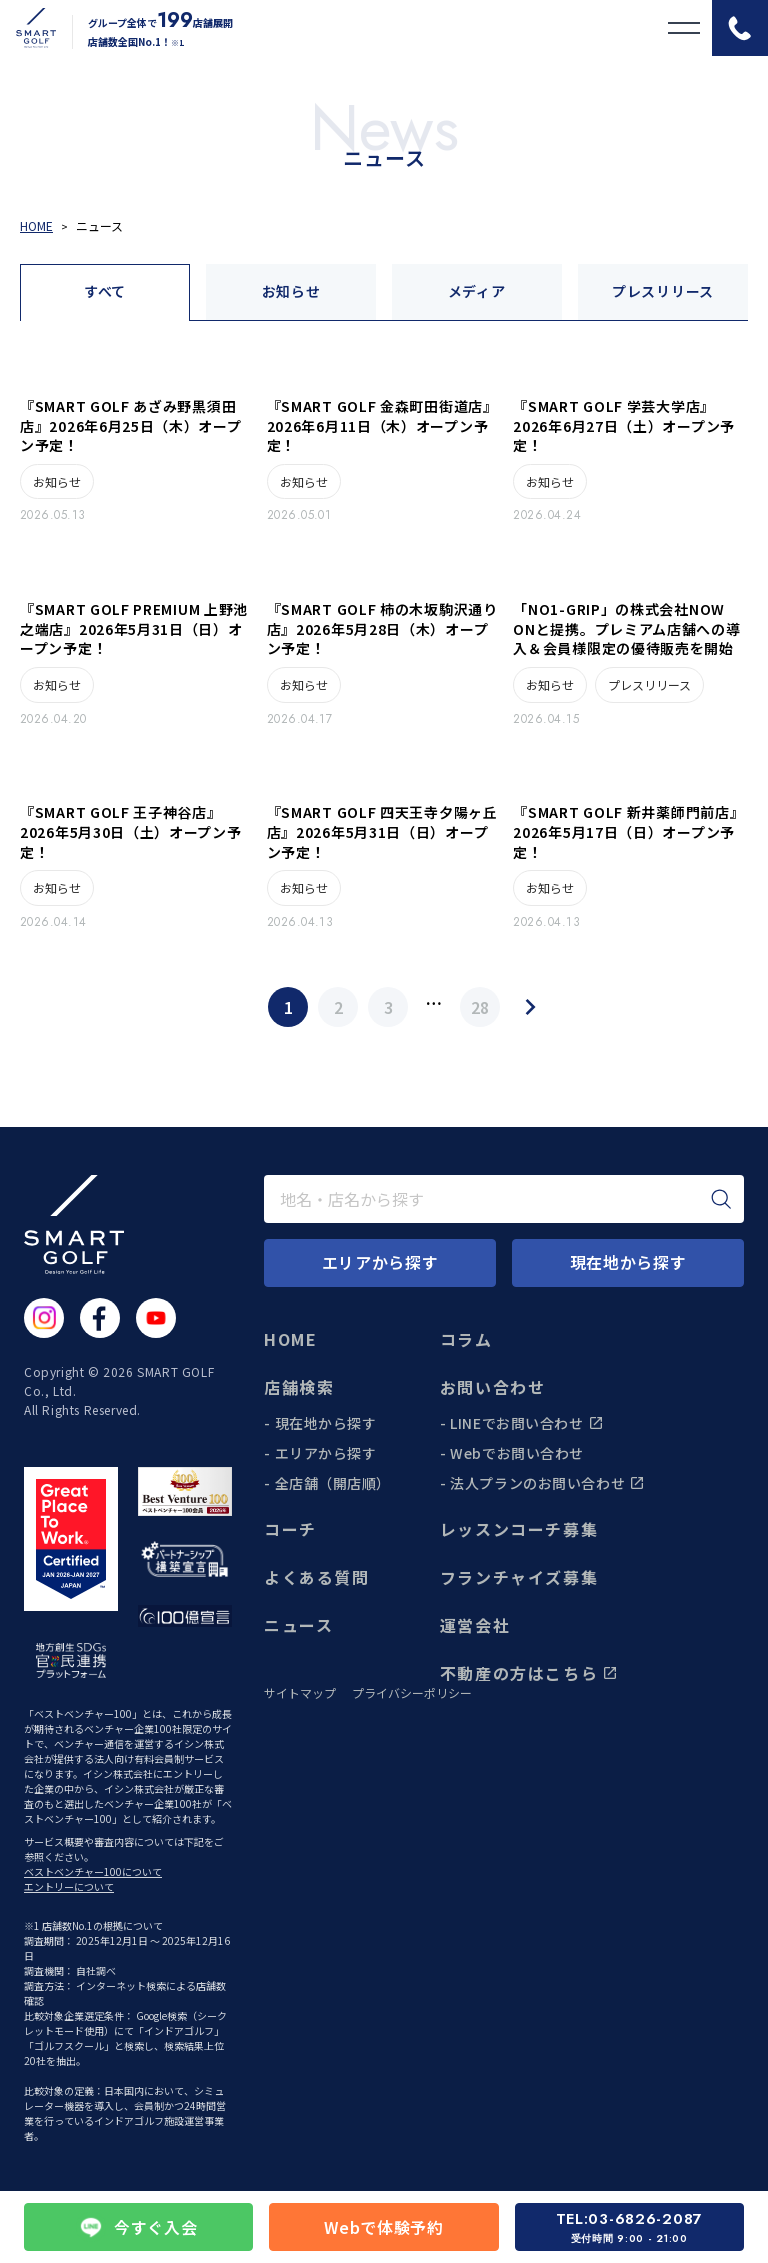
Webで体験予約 (383, 2227)
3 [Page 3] (388, 1007)
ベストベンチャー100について (93, 1871)
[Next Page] (530, 1007)
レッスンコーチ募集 (519, 1529)
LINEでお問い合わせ (526, 1423)
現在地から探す (326, 1423)
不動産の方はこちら (529, 1673)
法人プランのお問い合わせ (547, 1483)
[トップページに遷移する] (28, 28)
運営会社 (475, 1625)
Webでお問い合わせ (517, 1453)
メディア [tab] (477, 291)
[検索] (721, 1199)
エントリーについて (69, 1886)
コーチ (290, 1529)
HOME (290, 1339)
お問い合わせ (493, 1387)
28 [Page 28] (480, 1007)
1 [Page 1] (288, 1007)
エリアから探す (326, 1453)
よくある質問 (317, 1577)
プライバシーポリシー (412, 1693)
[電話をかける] (740, 28)
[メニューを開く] (684, 28)
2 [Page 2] (338, 1007)
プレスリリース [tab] (663, 291)
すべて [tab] (105, 291)
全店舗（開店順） (333, 1483)
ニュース (298, 1625)
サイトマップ (300, 1693)
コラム (466, 1339)
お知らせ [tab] (291, 291)
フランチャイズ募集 (519, 1577)
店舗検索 (299, 1387)
